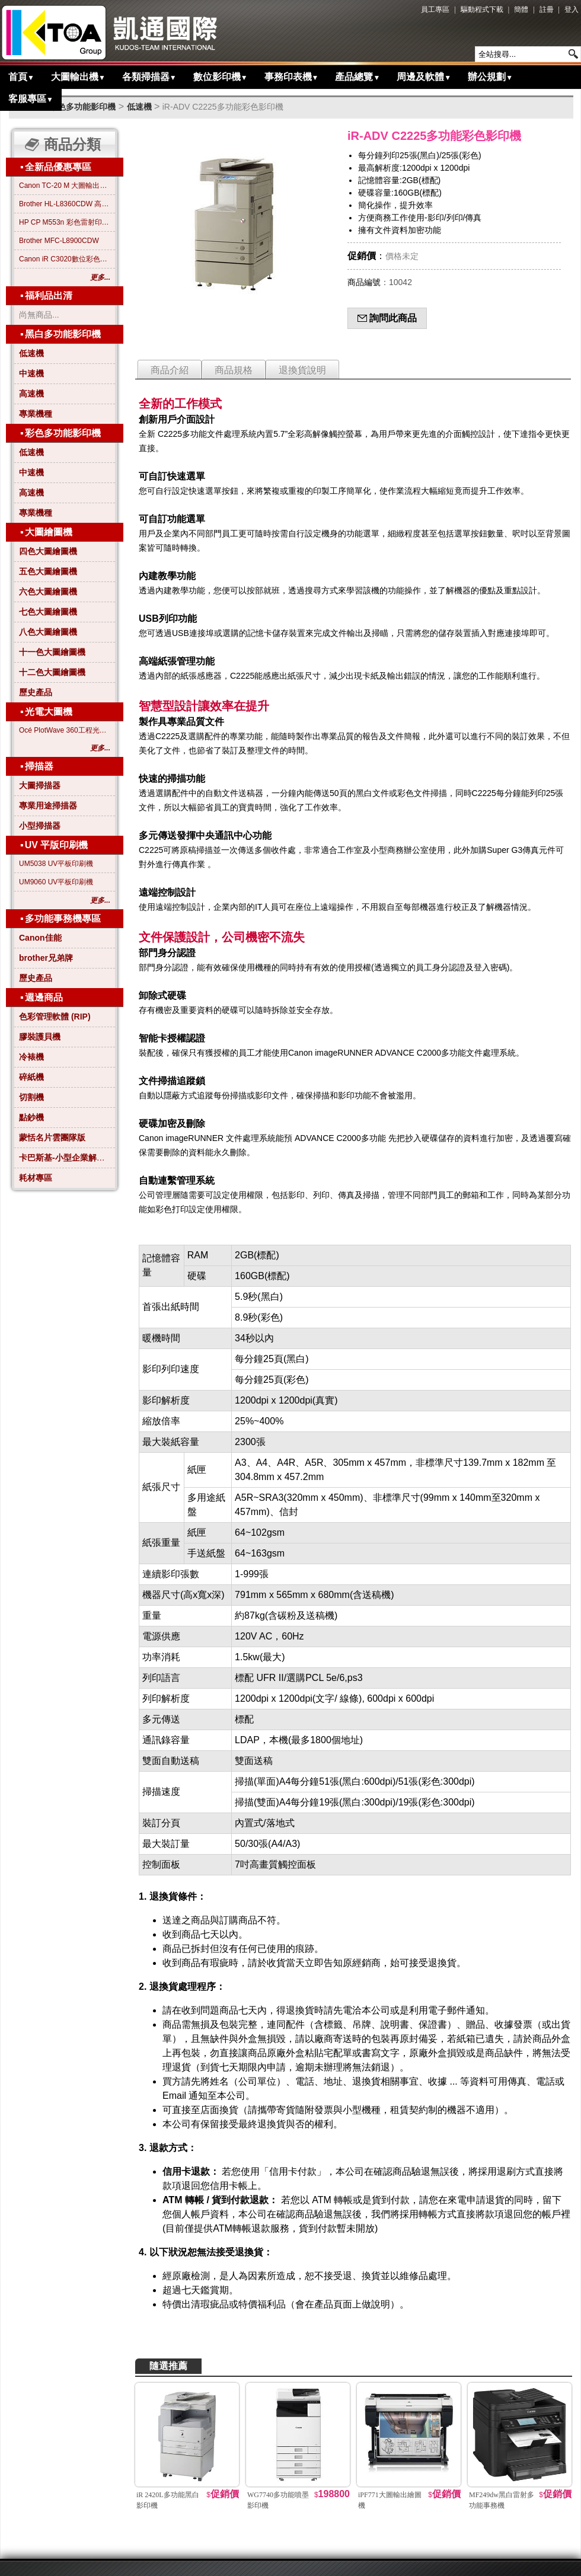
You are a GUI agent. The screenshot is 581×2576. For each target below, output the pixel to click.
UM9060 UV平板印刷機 (56, 882)
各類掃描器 (149, 77)
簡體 (521, 9)
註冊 (547, 9)
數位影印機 (220, 77)
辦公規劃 (490, 77)
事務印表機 (291, 77)
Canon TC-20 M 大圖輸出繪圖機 (64, 185)
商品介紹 (170, 370)
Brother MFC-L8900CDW (59, 240)
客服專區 (30, 99)
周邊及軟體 (424, 77)
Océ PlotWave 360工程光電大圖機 (64, 730)
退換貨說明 (302, 370)
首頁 (21, 77)
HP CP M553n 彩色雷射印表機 (64, 222)
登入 (571, 9)
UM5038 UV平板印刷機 (56, 863)
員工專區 (435, 9)
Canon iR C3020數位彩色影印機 (64, 259)
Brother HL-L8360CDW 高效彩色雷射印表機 (64, 204)
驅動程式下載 (482, 9)
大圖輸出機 (78, 77)
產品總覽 (357, 77)
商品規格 (234, 370)
